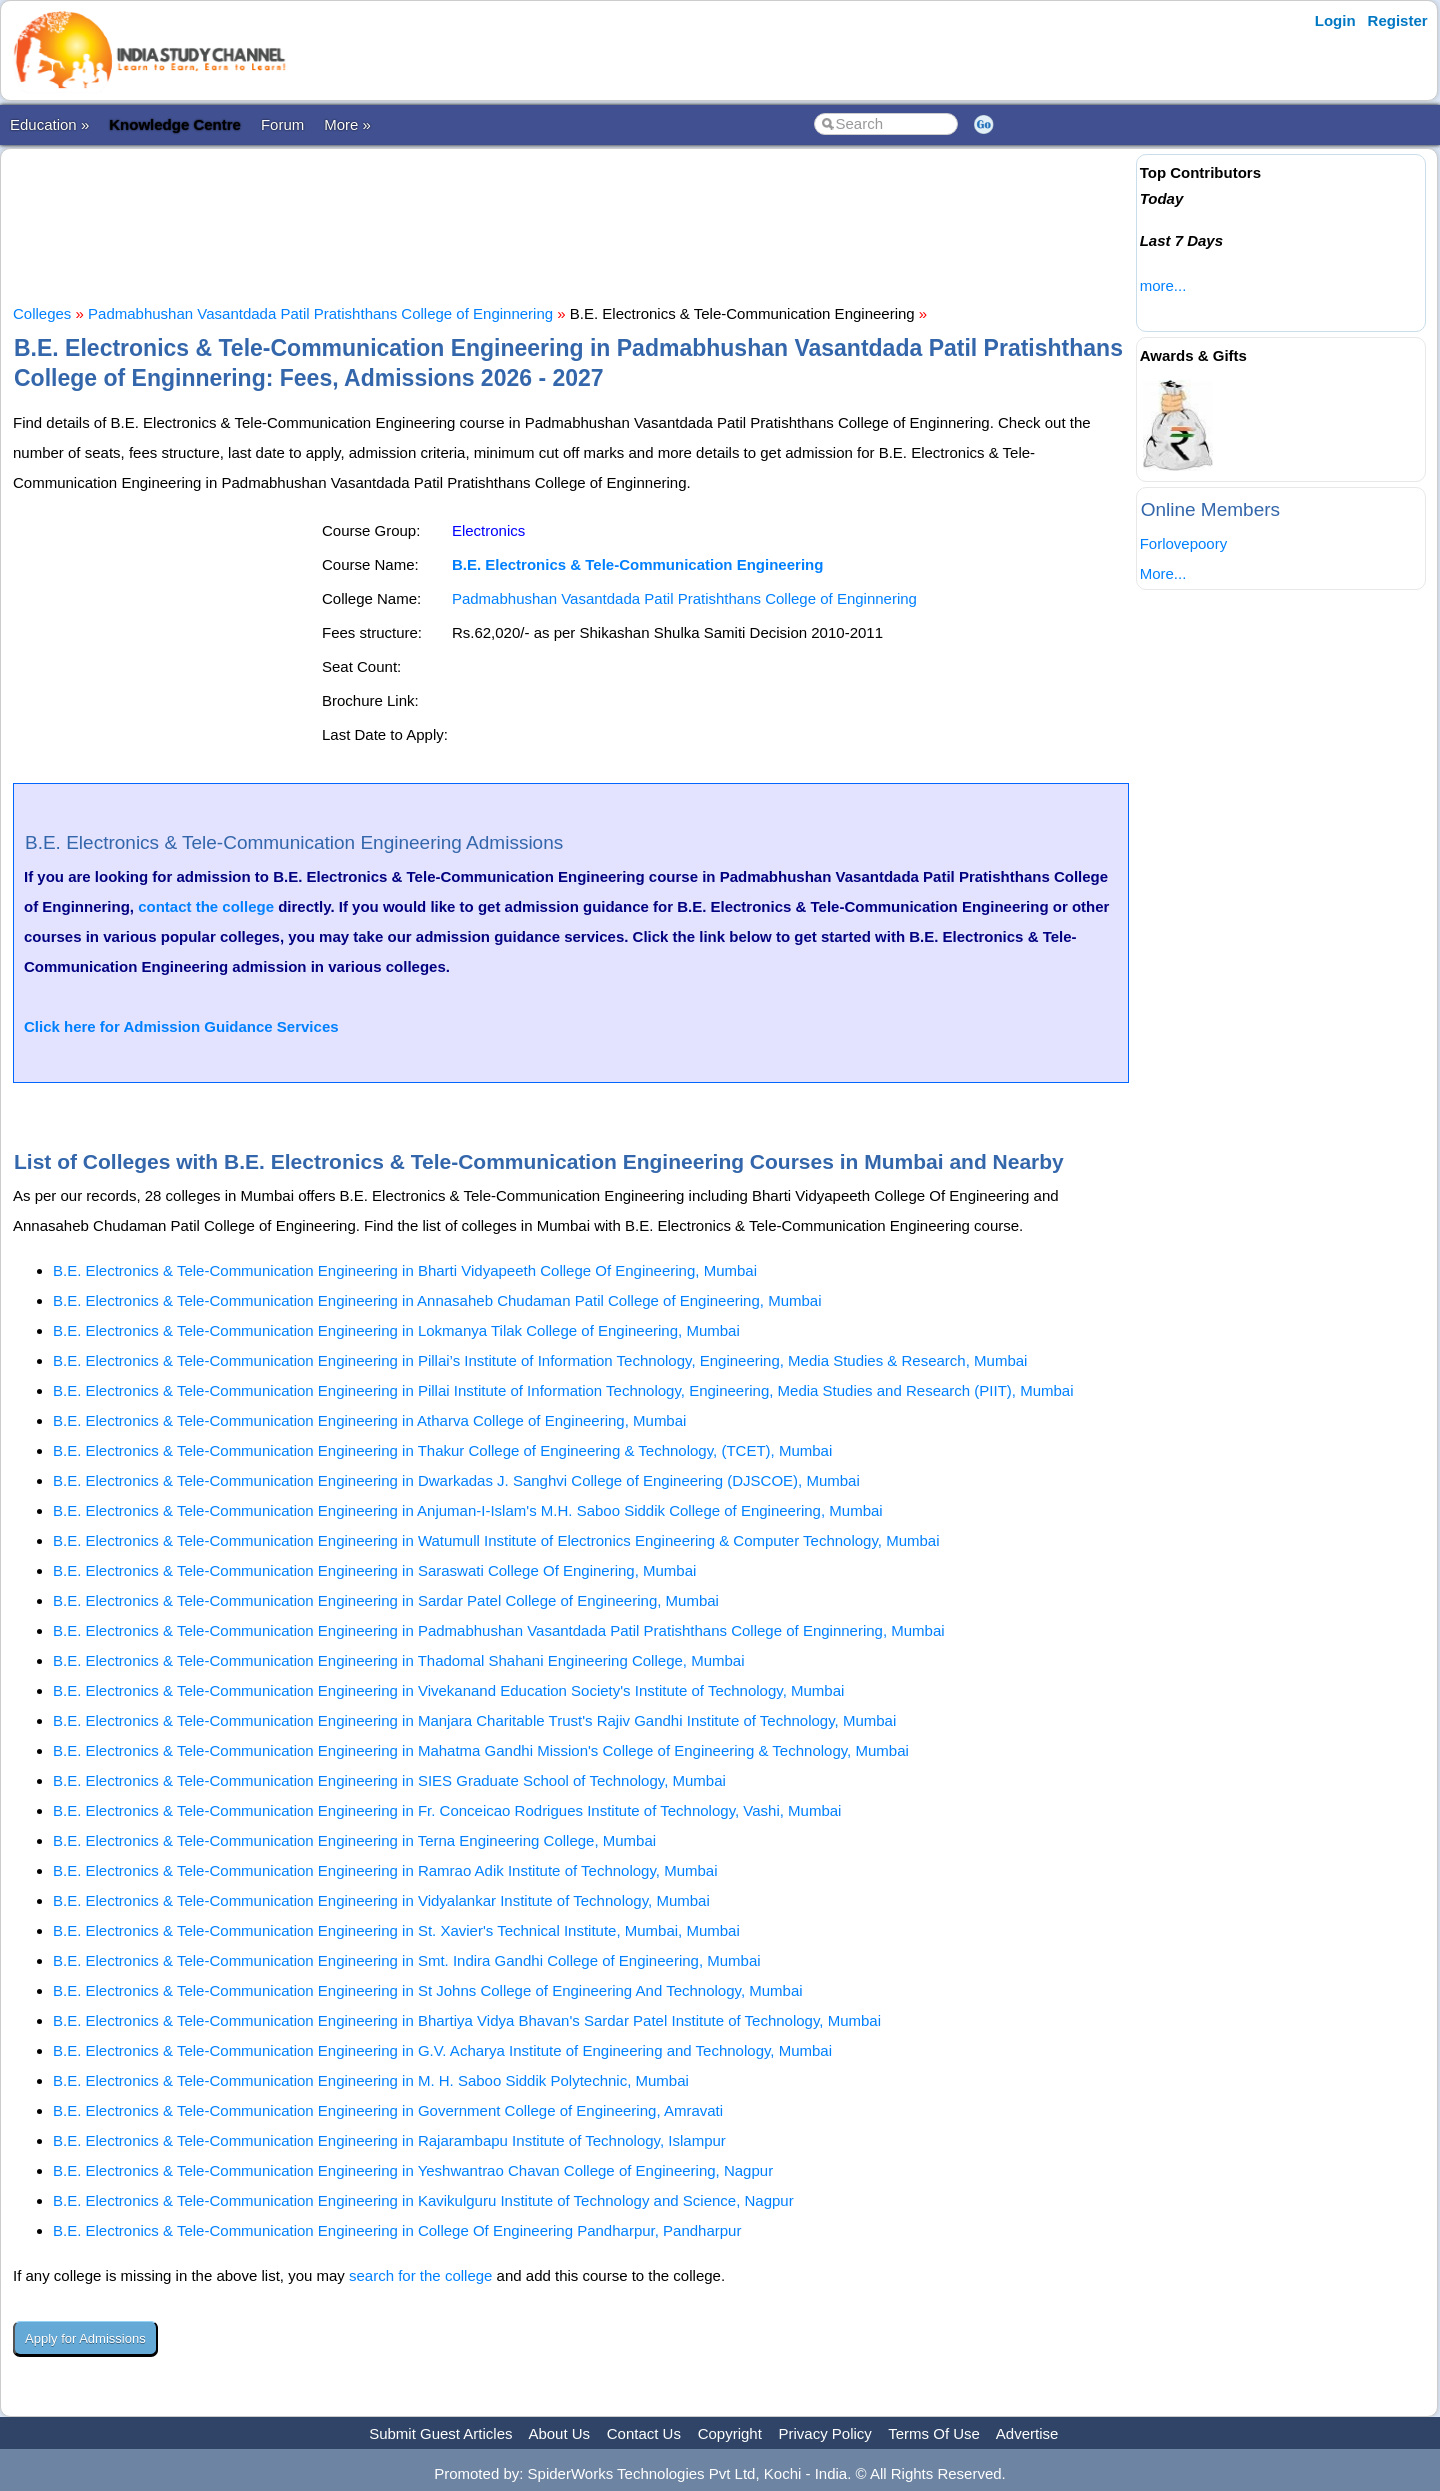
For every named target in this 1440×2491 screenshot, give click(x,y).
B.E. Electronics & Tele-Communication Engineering (637, 564)
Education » (49, 124)
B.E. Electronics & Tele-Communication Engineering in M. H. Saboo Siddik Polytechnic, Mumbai (371, 2080)
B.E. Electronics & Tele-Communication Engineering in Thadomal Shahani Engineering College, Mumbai (399, 1660)
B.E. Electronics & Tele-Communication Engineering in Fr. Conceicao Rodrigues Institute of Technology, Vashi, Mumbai (447, 1810)
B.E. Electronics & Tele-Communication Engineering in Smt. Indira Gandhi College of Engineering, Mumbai (407, 1960)
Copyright (730, 2433)
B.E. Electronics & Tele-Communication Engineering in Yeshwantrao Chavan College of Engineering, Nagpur (413, 2170)
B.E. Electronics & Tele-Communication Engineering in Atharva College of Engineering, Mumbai (369, 1420)
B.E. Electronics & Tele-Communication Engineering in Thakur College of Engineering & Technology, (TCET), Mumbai (442, 1450)
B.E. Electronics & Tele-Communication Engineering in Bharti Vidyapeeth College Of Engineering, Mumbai (405, 1270)
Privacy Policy (825, 2433)
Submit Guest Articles (440, 2433)
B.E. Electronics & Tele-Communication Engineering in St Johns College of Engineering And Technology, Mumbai (428, 1990)
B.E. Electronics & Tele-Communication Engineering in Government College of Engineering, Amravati (388, 2110)
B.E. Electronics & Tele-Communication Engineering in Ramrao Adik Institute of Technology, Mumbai (385, 1870)
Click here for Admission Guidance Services (181, 1026)
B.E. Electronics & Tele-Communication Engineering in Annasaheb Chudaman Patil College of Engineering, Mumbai (437, 1300)
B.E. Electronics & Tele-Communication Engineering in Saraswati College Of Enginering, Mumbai (374, 1570)
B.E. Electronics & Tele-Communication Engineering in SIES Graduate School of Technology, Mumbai (389, 1780)
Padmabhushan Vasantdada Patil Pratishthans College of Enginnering (320, 313)
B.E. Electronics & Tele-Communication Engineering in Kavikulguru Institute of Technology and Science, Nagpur (423, 2200)
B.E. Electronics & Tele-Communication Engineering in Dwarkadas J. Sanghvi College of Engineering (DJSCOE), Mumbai (456, 1480)
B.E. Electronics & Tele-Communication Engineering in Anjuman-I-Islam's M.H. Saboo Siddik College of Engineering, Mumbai (468, 1510)
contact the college (206, 906)
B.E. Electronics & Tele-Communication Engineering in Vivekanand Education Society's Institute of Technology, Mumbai (448, 1690)
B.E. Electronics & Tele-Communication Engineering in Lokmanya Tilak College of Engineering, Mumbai (396, 1330)
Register (1398, 20)
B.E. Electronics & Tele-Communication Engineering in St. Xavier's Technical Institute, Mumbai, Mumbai (396, 1930)
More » (347, 124)
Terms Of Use (934, 2433)
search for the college (420, 2275)
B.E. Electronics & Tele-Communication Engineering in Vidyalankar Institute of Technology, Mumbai (381, 1900)
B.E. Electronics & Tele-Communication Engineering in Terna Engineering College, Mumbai (354, 1840)
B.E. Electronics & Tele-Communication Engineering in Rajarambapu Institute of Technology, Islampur (389, 2140)
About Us (559, 2433)
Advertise (1027, 2433)
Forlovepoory (1184, 543)
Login (1335, 20)
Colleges (42, 313)
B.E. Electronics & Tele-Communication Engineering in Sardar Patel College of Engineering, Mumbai (386, 1600)
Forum (282, 124)
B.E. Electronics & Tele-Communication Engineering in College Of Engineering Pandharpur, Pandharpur (397, 2230)
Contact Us (644, 2433)
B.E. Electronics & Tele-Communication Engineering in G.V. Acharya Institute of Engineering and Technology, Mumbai (442, 2050)
